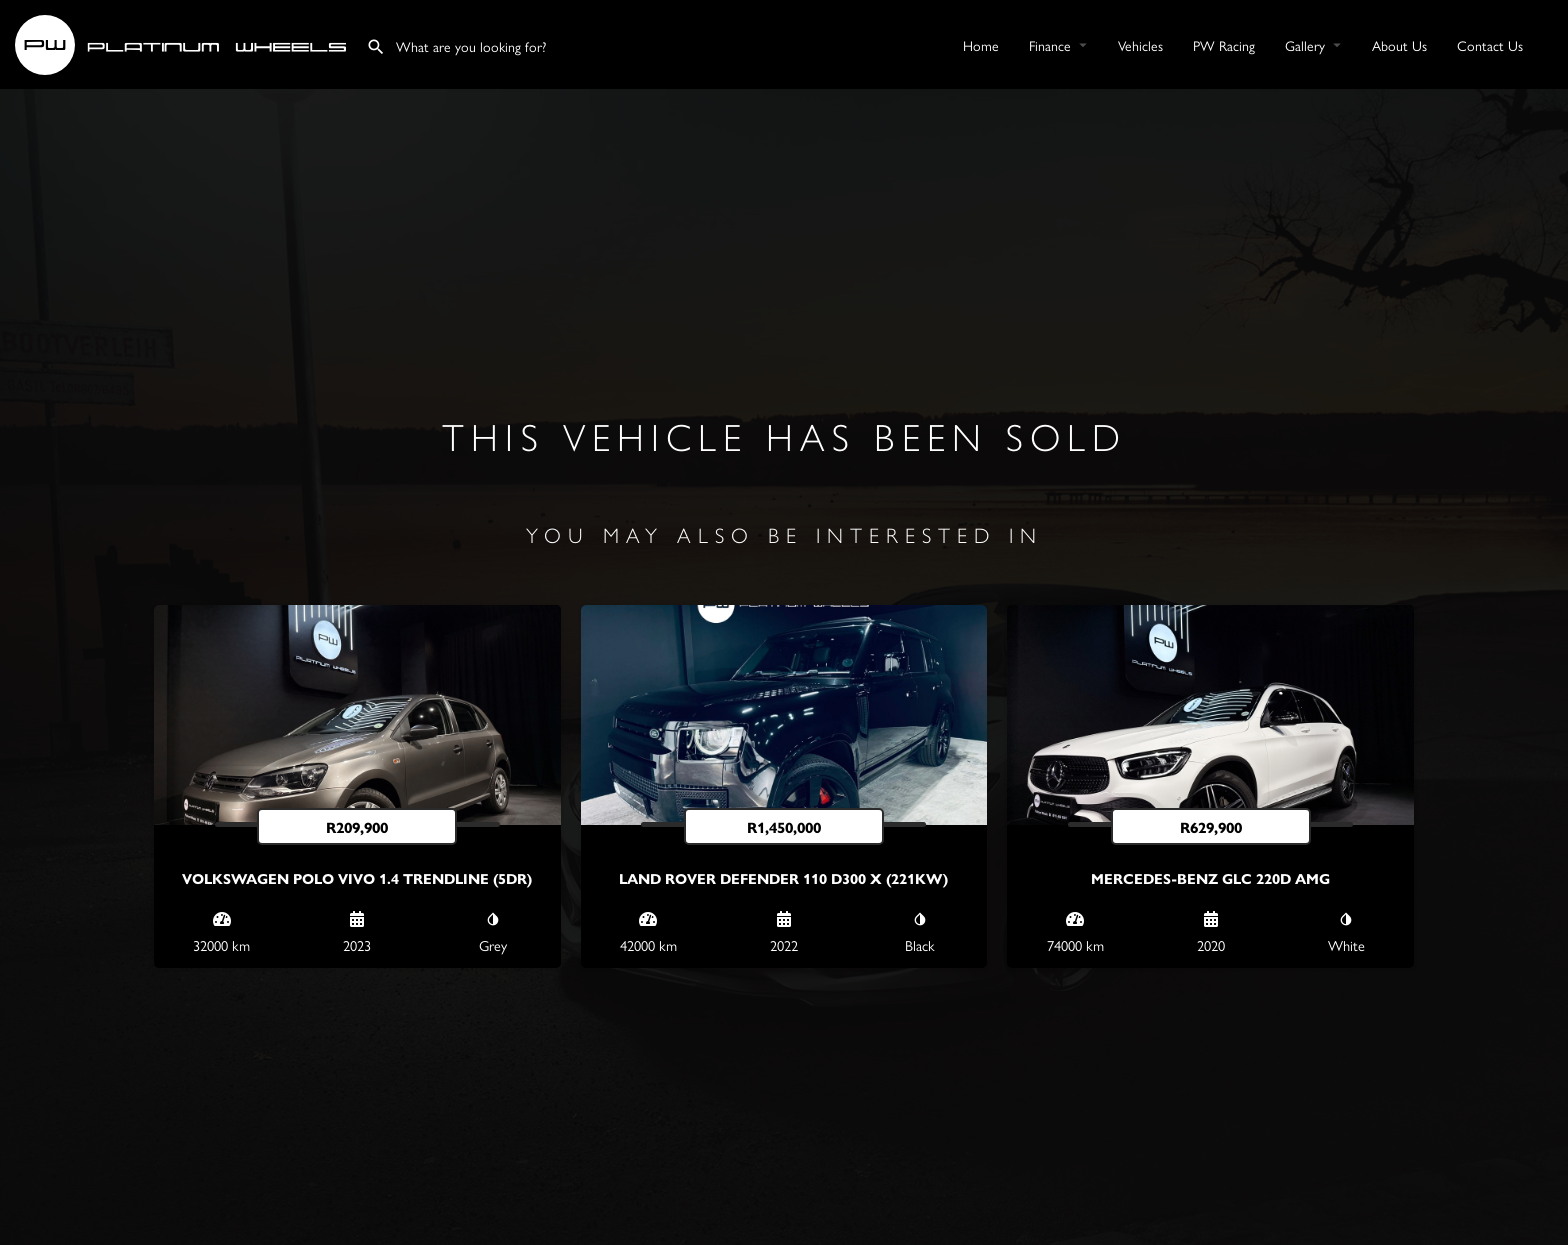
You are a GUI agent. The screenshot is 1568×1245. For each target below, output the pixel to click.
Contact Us (1490, 45)
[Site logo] (183, 42)
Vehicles (1140, 45)
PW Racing (1224, 45)
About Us (1399, 45)
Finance (1050, 45)
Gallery (1305, 45)
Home (981, 45)
